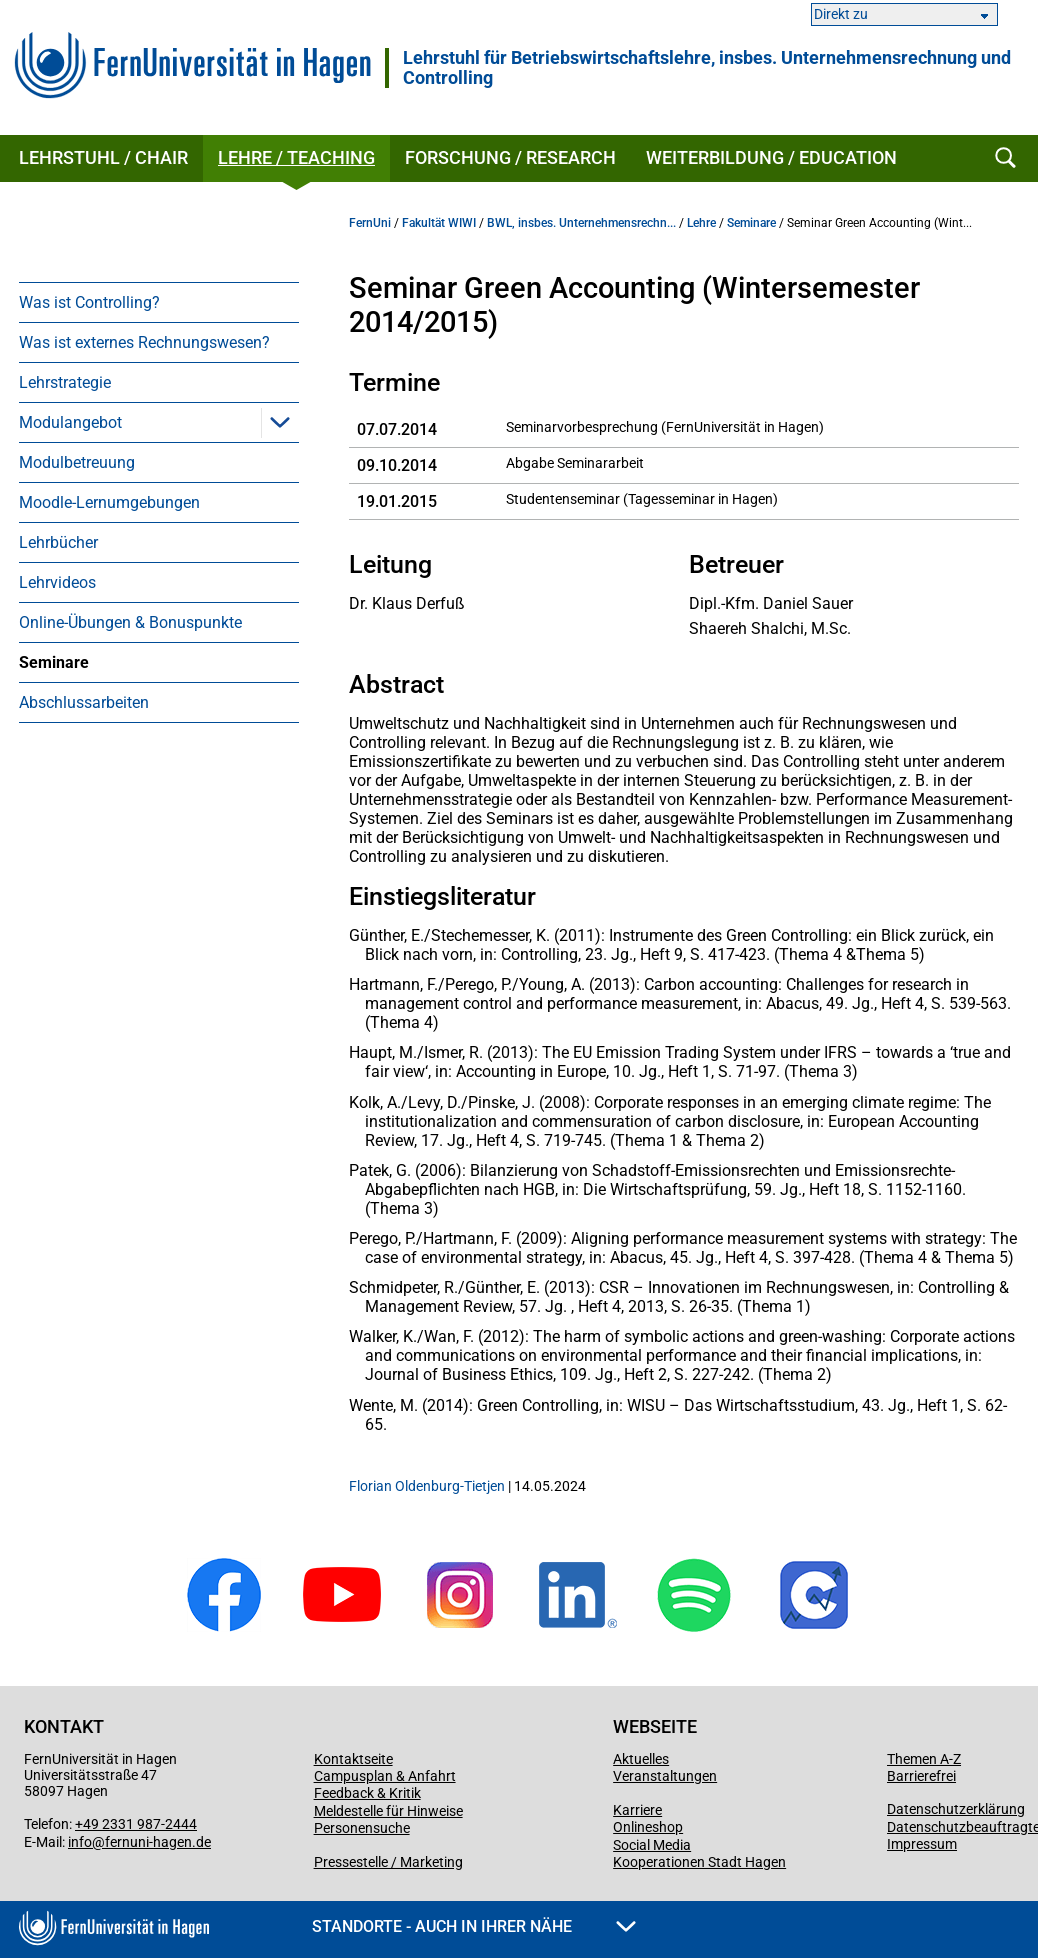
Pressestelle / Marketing (388, 1862)
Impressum (922, 1844)
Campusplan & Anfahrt (385, 1776)
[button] (280, 422)
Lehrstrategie (65, 382)
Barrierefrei (921, 1776)
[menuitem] (159, 302)
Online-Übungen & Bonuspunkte (130, 622)
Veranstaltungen (665, 1776)
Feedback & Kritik (367, 1793)
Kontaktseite (353, 1759)
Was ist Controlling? (89, 302)
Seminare (54, 662)
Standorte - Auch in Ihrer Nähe (474, 1926)
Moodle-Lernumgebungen (109, 502)
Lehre (701, 223)
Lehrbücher (58, 542)
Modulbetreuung (77, 462)
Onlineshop (648, 1827)
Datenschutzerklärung (956, 1809)
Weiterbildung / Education (771, 157)
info (80, 1842)
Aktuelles (641, 1759)
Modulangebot (70, 422)
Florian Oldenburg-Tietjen (427, 1486)
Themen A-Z (924, 1759)
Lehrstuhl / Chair (103, 157)
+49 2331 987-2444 (136, 1824)
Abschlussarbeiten (84, 702)
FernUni (370, 223)
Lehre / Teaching (296, 157)
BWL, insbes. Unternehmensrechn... (581, 223)
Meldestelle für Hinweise (388, 1811)
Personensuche (362, 1828)
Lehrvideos (57, 582)
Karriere (637, 1810)
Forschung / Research (510, 157)
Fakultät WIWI (439, 223)
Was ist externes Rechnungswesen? (144, 342)
